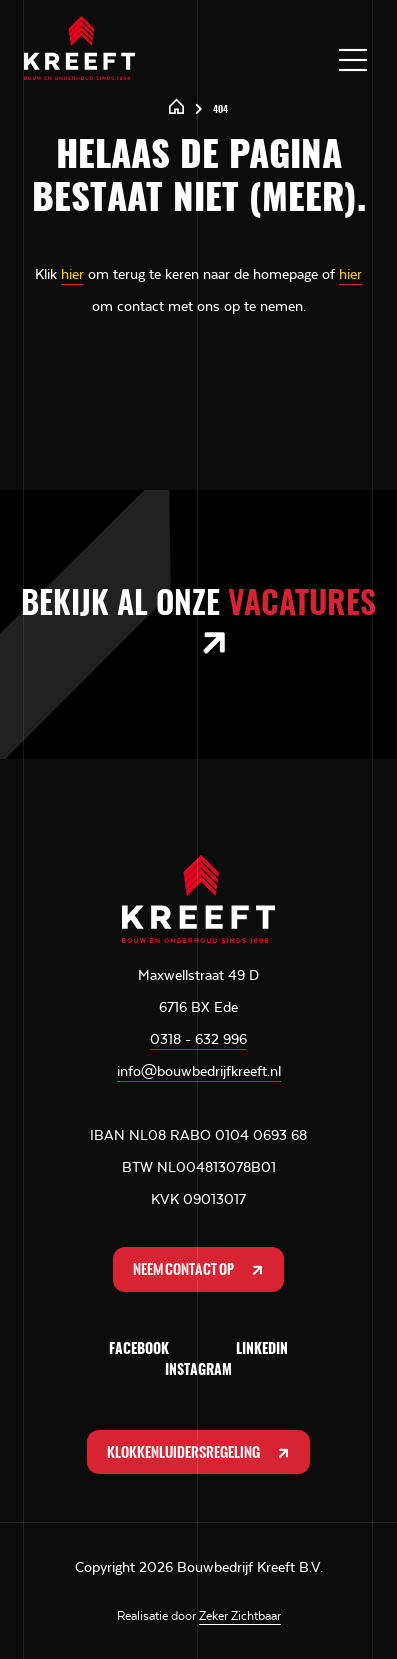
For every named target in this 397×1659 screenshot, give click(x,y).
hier (72, 274)
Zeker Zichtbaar (240, 1616)
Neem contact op (200, 1269)
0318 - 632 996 (198, 1039)
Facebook (139, 1350)
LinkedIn (262, 1350)
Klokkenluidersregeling (200, 1452)
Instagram (198, 1371)
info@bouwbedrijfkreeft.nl (199, 1071)
